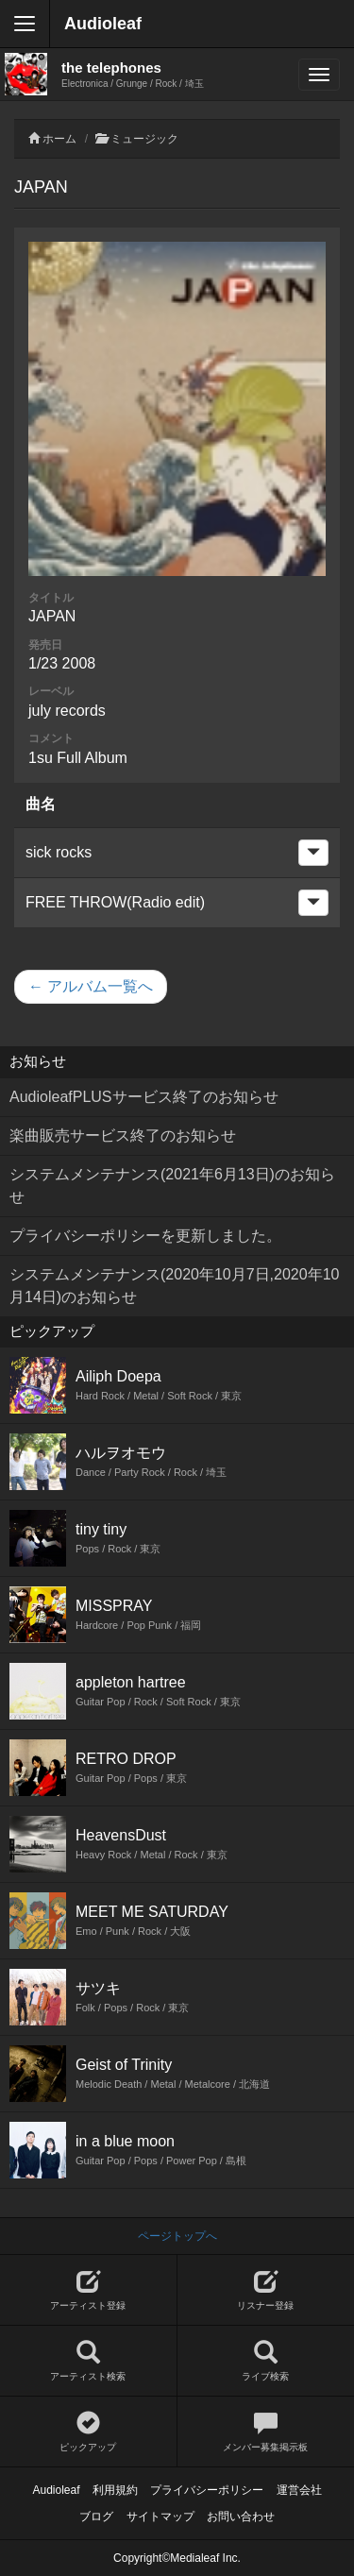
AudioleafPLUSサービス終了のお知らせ (143, 1097)
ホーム (59, 138)
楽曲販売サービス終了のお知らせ (122, 1135)
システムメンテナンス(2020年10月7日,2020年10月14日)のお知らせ (174, 1285)
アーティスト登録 (88, 2290)
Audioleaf (103, 23)
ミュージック (144, 138)
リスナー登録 (266, 2290)
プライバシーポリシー (206, 2490)
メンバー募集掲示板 (266, 2432)
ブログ (96, 2516)
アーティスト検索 (88, 2361)
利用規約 (115, 2490)
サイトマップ (160, 2516)
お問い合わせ (241, 2516)
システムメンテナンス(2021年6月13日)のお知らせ (172, 1185)
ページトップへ (177, 2236)
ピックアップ (88, 2432)
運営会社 (299, 2490)
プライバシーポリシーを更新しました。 (145, 1236)
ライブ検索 (266, 2361)
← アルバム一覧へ (90, 986)
